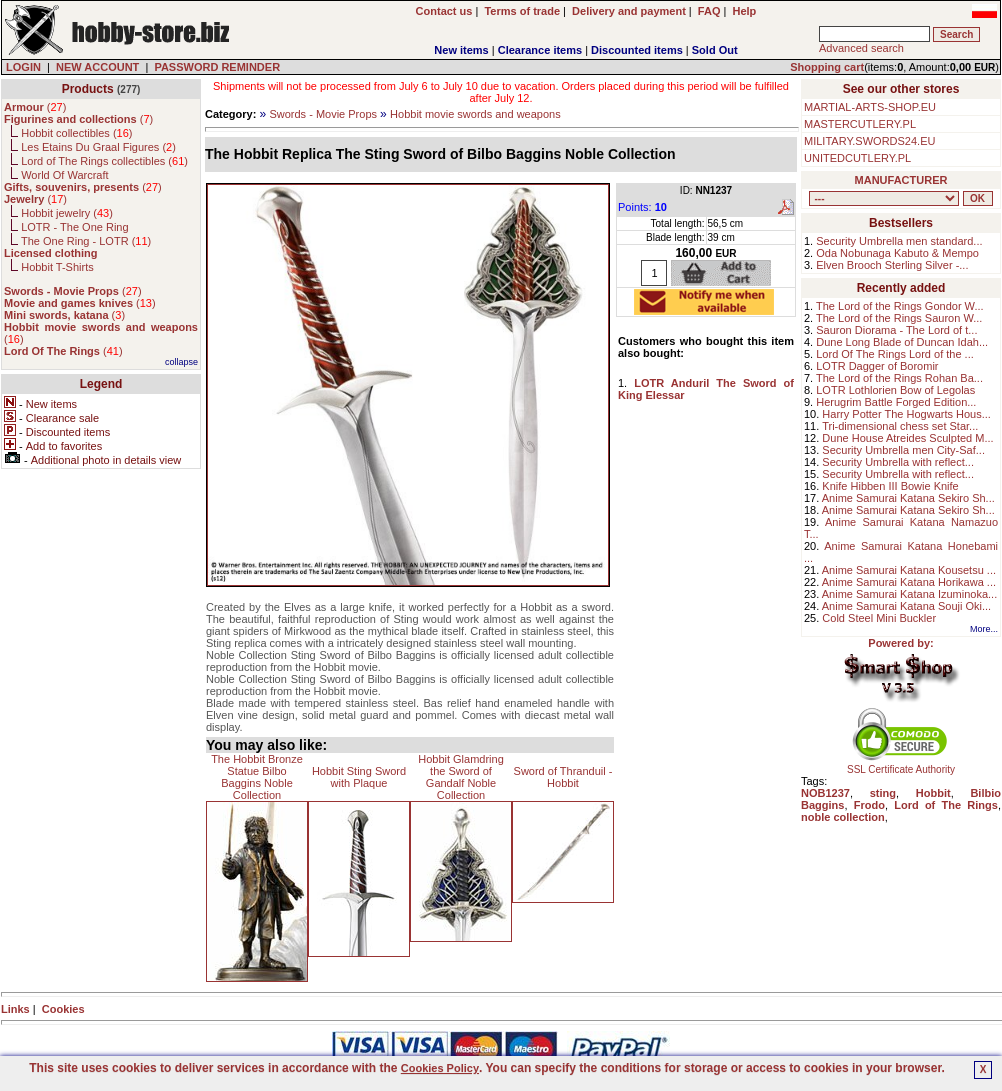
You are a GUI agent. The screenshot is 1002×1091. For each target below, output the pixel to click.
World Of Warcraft (64, 175)
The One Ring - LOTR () (86, 241)
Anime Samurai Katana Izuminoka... (909, 594)
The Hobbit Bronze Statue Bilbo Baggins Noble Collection (257, 777)
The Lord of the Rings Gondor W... (900, 306)
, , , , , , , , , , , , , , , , (884, 198)
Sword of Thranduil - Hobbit (563, 777)
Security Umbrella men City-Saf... (903, 450)
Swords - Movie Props (323, 114)
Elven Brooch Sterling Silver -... (892, 265)
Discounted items (637, 50)
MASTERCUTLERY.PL (860, 124)
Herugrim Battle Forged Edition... (896, 402)
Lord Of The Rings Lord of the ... (895, 354)
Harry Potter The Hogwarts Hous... (906, 414)
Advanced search (861, 48)
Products (88, 89)
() (35, 107)
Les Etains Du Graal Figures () (98, 147)
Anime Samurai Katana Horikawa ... (909, 582)
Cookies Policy (440, 1068)
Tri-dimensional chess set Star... (900, 426)
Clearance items (540, 50)
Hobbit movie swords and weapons (475, 114)
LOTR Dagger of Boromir (877, 366)
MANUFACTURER (901, 180)
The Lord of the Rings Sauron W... (899, 318)
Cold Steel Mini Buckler (879, 618)
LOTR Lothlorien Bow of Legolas (895, 390)
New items (461, 50)
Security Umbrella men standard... (899, 241)
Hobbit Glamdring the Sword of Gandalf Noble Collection (461, 777)
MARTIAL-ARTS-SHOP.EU (870, 107)
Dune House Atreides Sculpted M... (907, 438)
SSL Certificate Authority (901, 765)
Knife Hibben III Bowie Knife (890, 486)
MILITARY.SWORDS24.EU (869, 141)
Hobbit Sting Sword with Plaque (359, 777)
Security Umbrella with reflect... (898, 462)
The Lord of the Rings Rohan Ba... (899, 378)
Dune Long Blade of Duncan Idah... (902, 342)
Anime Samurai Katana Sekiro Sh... (908, 498)
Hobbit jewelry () (67, 213)
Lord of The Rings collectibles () (104, 161)
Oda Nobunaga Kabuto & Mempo (897, 253)
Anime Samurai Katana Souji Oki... (906, 606)
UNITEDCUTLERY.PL (857, 158)
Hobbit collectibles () (76, 133)
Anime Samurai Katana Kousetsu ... (909, 570)
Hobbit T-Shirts (57, 267)
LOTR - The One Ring (74, 227)
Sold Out (715, 50)
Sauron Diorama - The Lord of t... (896, 330)
